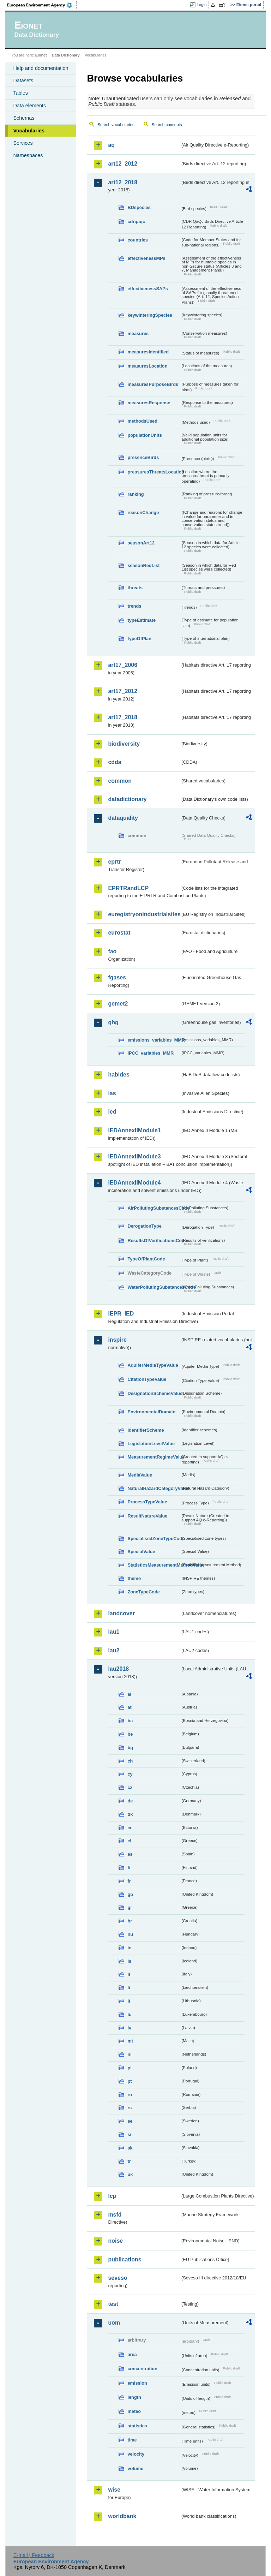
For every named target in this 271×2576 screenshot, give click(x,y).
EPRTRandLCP (128, 888)
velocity (135, 2454)
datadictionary (127, 799)
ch (130, 1761)
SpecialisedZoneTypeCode (153, 1538)
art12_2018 (122, 182)
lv (129, 2028)
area (132, 2354)
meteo (134, 2411)
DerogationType (144, 1226)
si (129, 2134)
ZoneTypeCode (143, 1591)
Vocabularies (28, 130)
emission (137, 2383)
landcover (121, 1613)
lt (128, 2001)
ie (129, 1947)
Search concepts (167, 125)
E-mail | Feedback (33, 2555)
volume (135, 2468)
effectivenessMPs (146, 258)
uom (114, 2323)
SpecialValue (141, 1551)
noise (115, 2241)
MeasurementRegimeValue (153, 1457)
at (129, 1707)
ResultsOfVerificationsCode (153, 1240)
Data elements (29, 105)
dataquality (123, 818)
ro (129, 2094)
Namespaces (28, 155)
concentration (142, 2368)
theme (134, 1578)
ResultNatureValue (147, 1516)
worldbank (122, 2516)
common (120, 781)
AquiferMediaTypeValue (152, 1365)
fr (129, 1881)
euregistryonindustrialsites (144, 914)
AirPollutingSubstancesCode (153, 1208)
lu (129, 2014)
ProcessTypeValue (147, 1501)
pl (129, 2067)
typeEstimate (141, 620)
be (130, 1734)
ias (112, 1093)
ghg (113, 1022)
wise (114, 2490)
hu (130, 1934)
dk (130, 1814)
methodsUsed (142, 421)
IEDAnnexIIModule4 (134, 1183)
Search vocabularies (115, 125)
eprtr (114, 862)
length (134, 2397)
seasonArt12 (141, 542)
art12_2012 (122, 164)
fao (112, 951)
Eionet (41, 55)
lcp (112, 2196)
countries (137, 240)
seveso (117, 2278)
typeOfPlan (139, 638)
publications (124, 2259)
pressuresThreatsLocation (153, 472)
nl (129, 2054)
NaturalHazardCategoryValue (153, 1488)
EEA (42, 4)
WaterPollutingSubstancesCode (153, 1287)
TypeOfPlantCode (146, 1259)
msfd (114, 2215)
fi (128, 1867)
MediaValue (139, 1475)
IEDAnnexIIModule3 (134, 1156)
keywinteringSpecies (149, 315)
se (129, 2121)
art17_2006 (122, 665)
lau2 (113, 1650)
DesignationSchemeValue (153, 1393)
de (130, 1800)
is (129, 1961)
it (128, 1974)
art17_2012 (122, 691)
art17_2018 (122, 717)
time (132, 2440)
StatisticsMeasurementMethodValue (153, 1565)
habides (118, 1075)
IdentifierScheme (145, 1430)
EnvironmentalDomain (151, 1411)
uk (130, 2174)
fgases (117, 977)
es (129, 1854)
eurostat (119, 933)
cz (129, 1787)
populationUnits (144, 435)
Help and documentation (40, 68)
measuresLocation (147, 366)
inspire (117, 1340)
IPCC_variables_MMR (150, 1053)
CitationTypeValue (146, 1379)
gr (129, 1907)
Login (201, 4)
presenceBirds (143, 457)
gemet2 (118, 1004)
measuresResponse (148, 402)
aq (111, 145)
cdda (114, 762)
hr (129, 1921)
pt (129, 2081)
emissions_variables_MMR (153, 1040)
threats (135, 587)
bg (130, 1747)
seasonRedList (143, 565)
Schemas (23, 118)
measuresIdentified (148, 351)
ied (112, 1112)
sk (129, 2148)
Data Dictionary (66, 55)
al (129, 1694)
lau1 (113, 1632)
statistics (137, 2425)
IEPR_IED (121, 1314)
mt (130, 2041)
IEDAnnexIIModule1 (134, 1130)
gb (130, 1894)
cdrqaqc (136, 221)
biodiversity (124, 744)
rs (129, 2107)
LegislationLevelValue (151, 1443)
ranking (135, 494)
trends (134, 606)
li (128, 1987)
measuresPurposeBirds (152, 384)
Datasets (23, 80)
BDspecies (138, 207)
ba (130, 1720)
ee (129, 1827)
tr (129, 2161)
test (113, 2304)
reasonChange (143, 512)
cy (129, 1774)
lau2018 (118, 1669)
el (129, 1840)
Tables (20, 93)
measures (138, 333)
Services (22, 143)
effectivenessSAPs (147, 288)
